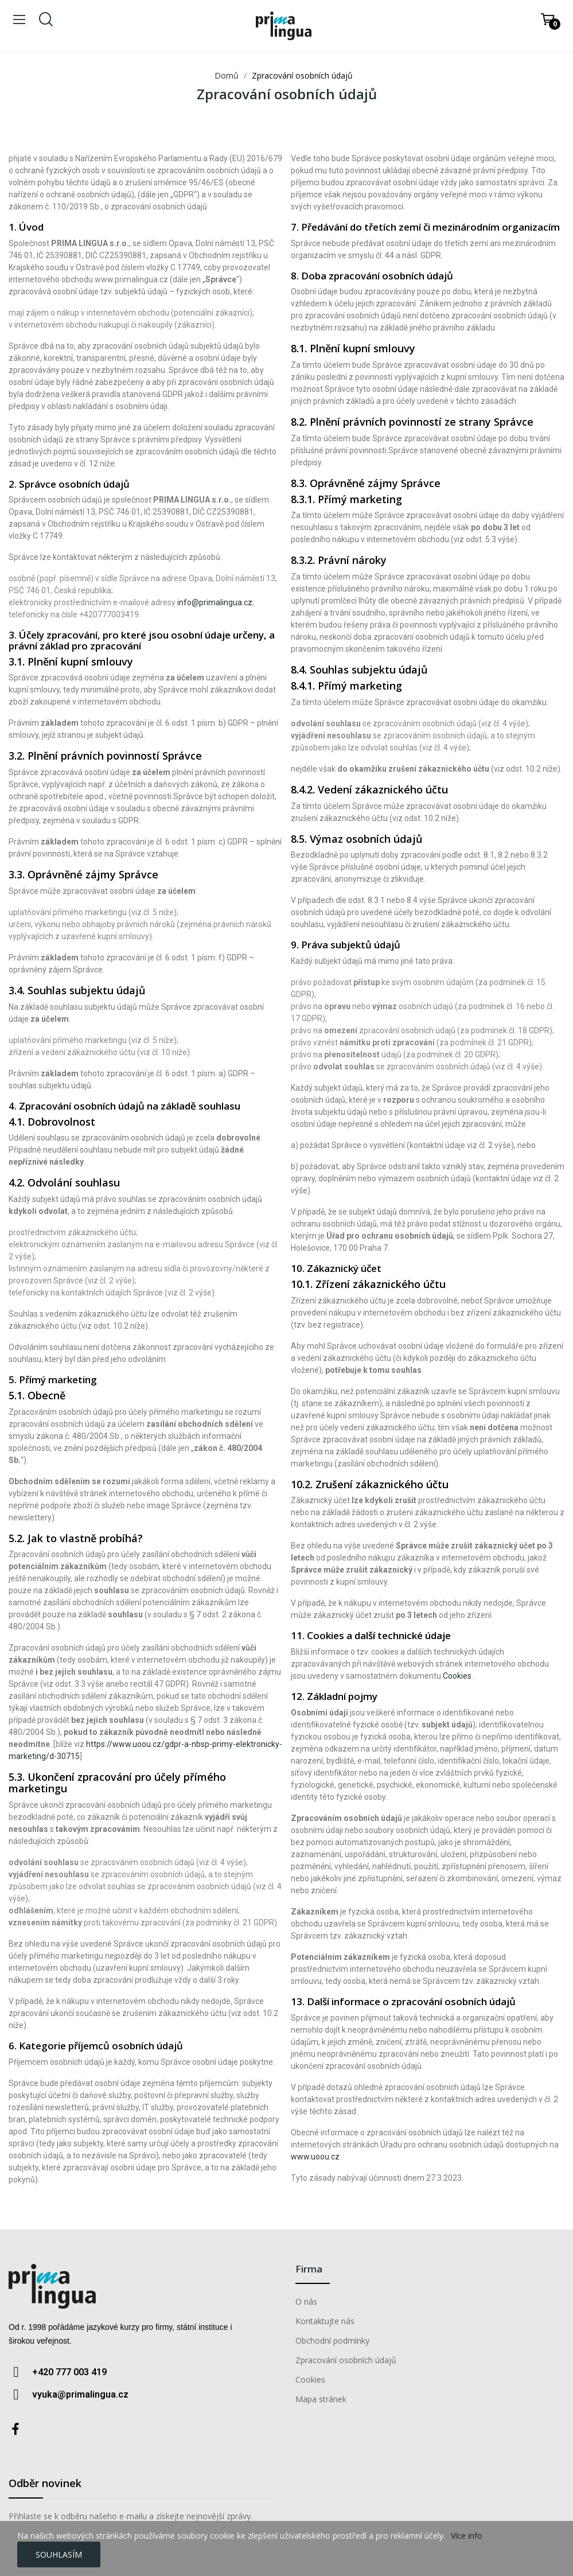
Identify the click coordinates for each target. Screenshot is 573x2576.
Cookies (457, 1675)
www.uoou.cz (315, 2156)
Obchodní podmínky (332, 2340)
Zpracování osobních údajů (345, 2360)
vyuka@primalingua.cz (80, 2394)
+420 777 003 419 (69, 2372)
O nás (306, 2301)
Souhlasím (59, 2554)
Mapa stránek (320, 2399)
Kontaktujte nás (324, 2321)
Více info (466, 2535)
